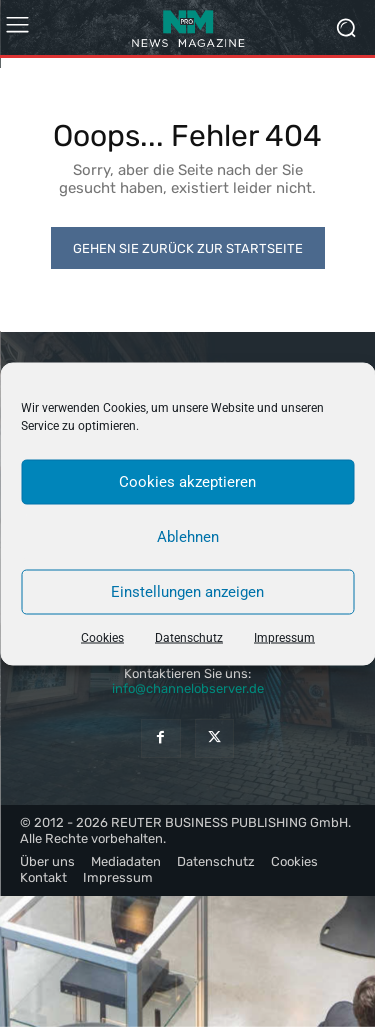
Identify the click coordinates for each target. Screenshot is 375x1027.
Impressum (284, 637)
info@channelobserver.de (188, 688)
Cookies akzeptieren (187, 482)
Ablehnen (188, 537)
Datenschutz (189, 637)
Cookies (102, 637)
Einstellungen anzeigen (187, 592)
